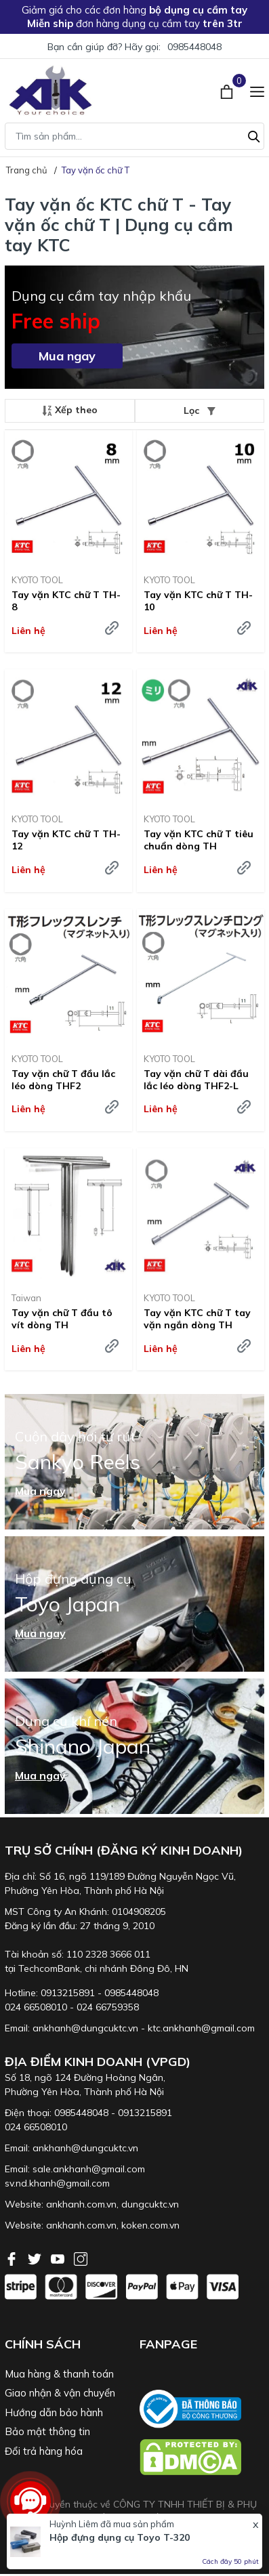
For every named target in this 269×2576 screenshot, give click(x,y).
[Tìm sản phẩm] (134, 136)
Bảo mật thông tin (47, 2431)
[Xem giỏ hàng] (228, 90)
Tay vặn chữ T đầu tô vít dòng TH (62, 1319)
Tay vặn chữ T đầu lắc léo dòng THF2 (63, 1080)
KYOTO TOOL (37, 579)
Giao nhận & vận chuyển (60, 2392)
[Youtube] (59, 2257)
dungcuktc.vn (150, 2204)
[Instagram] (80, 2257)
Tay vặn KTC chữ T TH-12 (66, 840)
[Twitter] (36, 2257)
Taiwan (26, 1297)
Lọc (199, 410)
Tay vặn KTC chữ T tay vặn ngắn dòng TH (197, 1319)
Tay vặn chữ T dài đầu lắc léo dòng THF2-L (196, 1080)
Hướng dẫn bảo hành (54, 2412)
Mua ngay (67, 356)
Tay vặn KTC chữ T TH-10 (198, 601)
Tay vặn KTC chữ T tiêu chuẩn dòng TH (198, 840)
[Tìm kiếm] (254, 135)
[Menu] (257, 90)
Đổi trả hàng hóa (44, 2451)
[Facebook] (13, 2257)
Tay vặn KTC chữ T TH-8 (66, 601)
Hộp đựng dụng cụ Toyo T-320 (119, 2537)
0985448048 (194, 47)
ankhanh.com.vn (81, 2204)
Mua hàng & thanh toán (59, 2373)
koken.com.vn (150, 2225)
